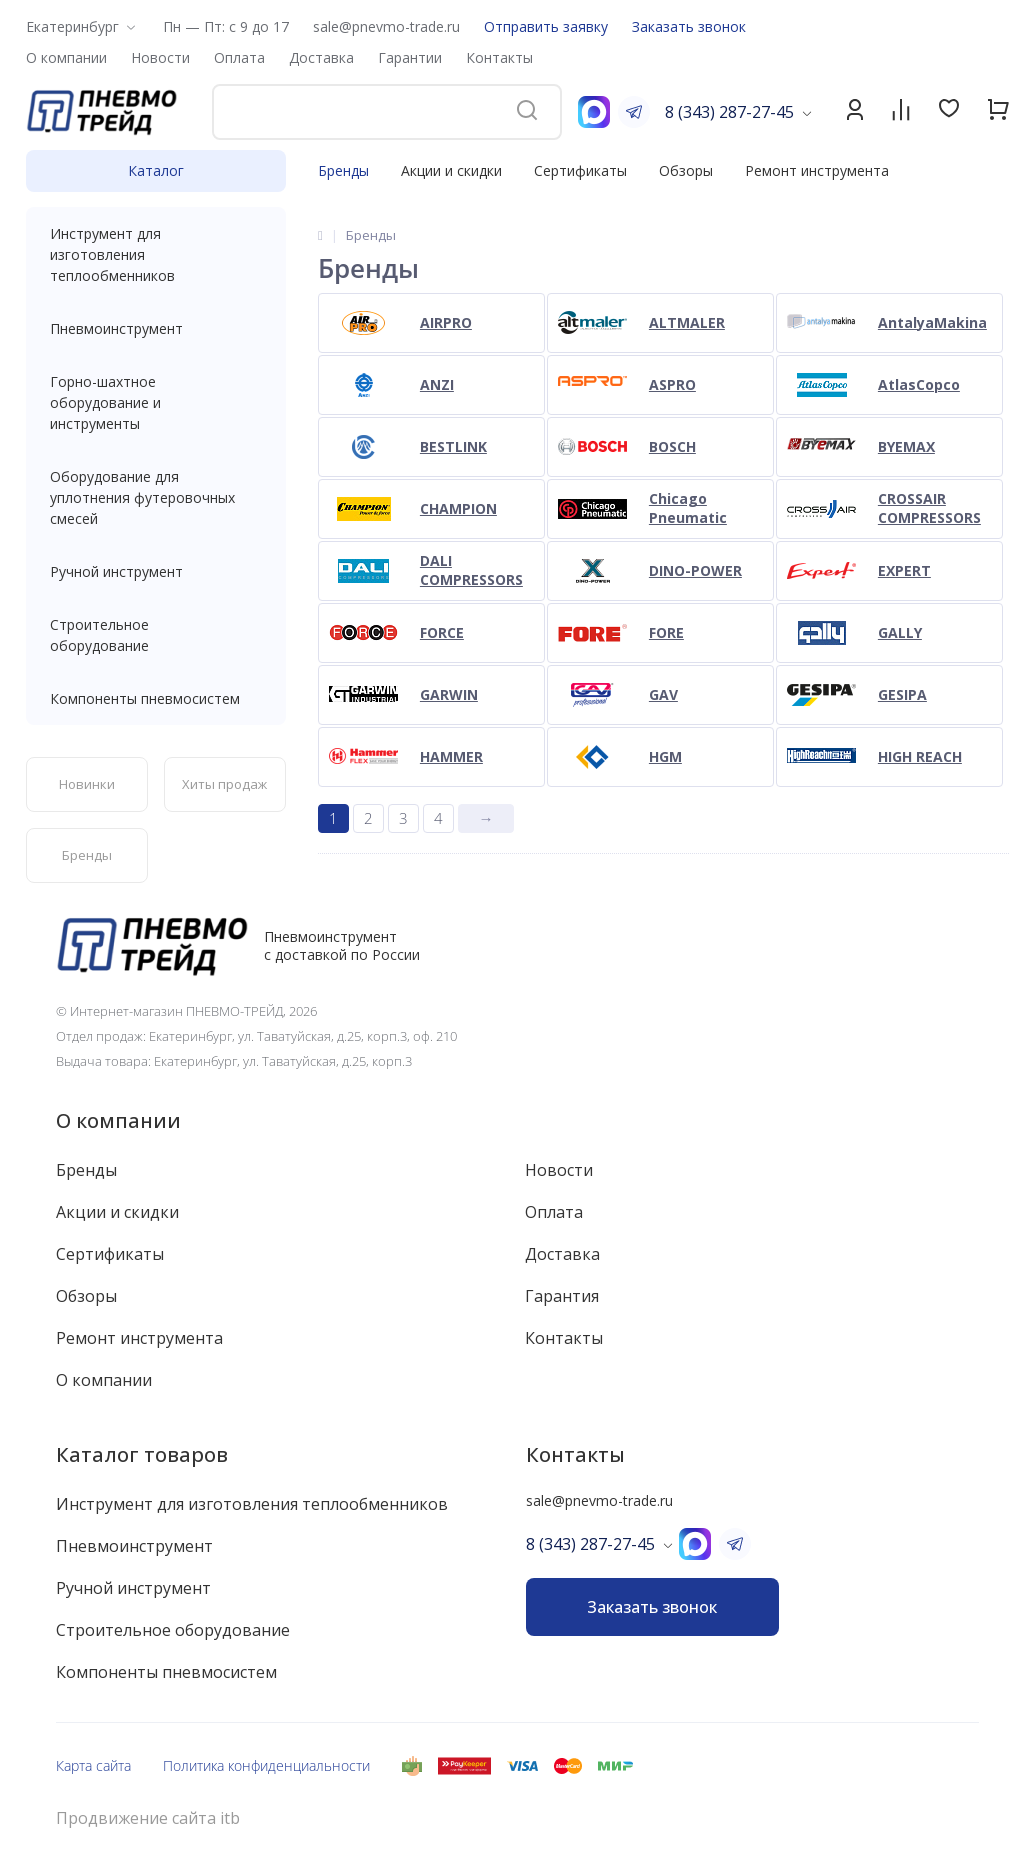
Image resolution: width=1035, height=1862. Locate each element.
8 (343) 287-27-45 (729, 112)
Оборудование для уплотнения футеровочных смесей (156, 497)
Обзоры (686, 170)
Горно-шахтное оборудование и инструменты (156, 402)
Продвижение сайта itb (148, 1818)
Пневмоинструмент (156, 328)
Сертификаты (580, 170)
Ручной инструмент (156, 571)
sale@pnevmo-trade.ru (386, 26)
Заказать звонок (689, 26)
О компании (118, 1120)
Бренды (343, 170)
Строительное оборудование (156, 635)
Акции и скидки (451, 170)
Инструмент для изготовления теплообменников (156, 254)
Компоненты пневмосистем (156, 698)
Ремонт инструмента (817, 170)
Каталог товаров (142, 1454)
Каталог (156, 170)
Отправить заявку (546, 26)
